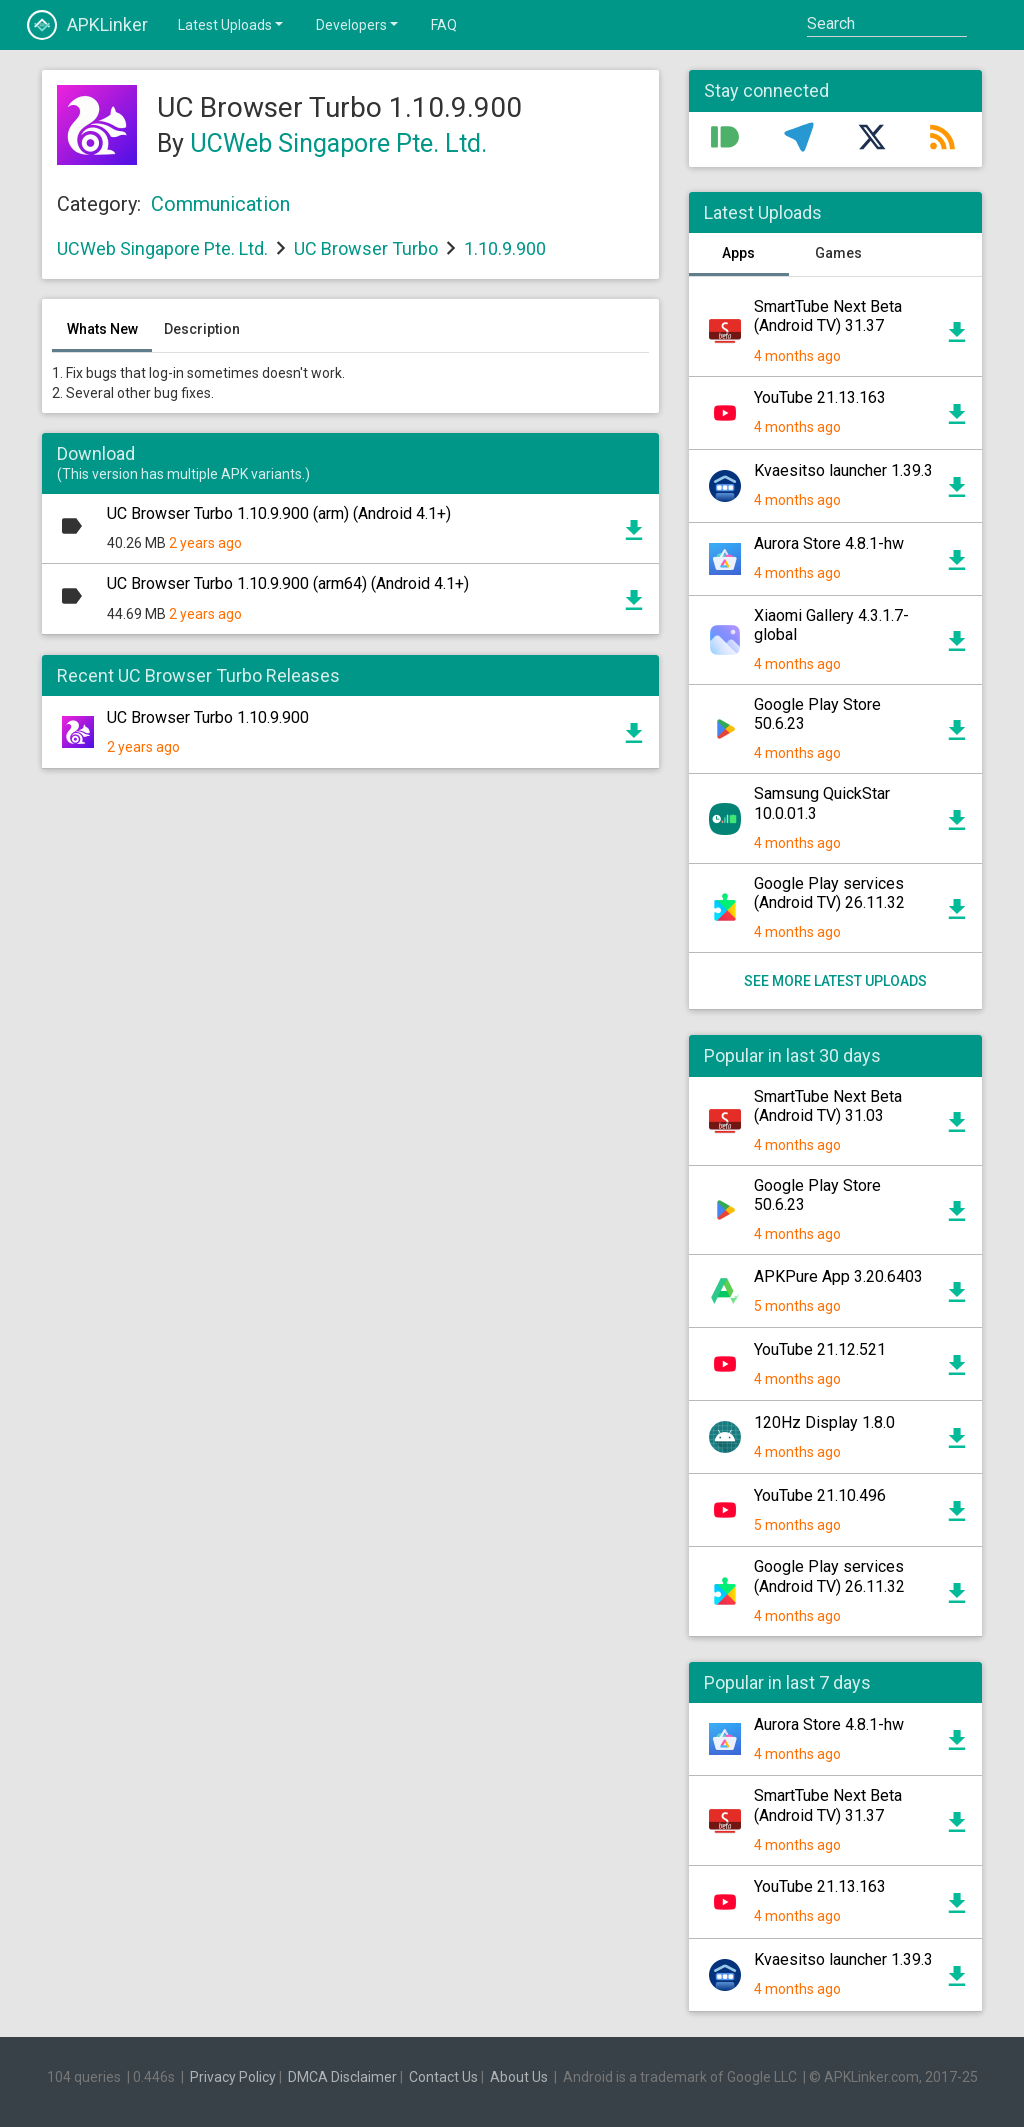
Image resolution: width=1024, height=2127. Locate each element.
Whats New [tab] (102, 329)
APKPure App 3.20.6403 (838, 1276)
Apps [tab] (738, 253)
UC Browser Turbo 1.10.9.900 (208, 717)
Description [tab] (202, 329)
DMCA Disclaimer (342, 2077)
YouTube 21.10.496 (820, 1495)
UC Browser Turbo (366, 248)
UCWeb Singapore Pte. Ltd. (338, 143)
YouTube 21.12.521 (820, 1349)
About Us (519, 2077)
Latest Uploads (232, 24)
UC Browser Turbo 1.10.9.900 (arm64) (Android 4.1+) (288, 583)
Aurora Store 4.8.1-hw (829, 543)
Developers (358, 24)
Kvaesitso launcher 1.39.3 (843, 470)
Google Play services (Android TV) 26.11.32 (829, 893)
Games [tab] (838, 253)
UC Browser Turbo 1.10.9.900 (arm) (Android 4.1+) (279, 513)
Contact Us (443, 2077)
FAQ (444, 25)
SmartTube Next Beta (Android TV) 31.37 (828, 316)
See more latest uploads (835, 981)
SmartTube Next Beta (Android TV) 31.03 (828, 1106)
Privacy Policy (233, 2077)
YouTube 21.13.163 (820, 397)
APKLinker (87, 25)
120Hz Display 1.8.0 (824, 1422)
